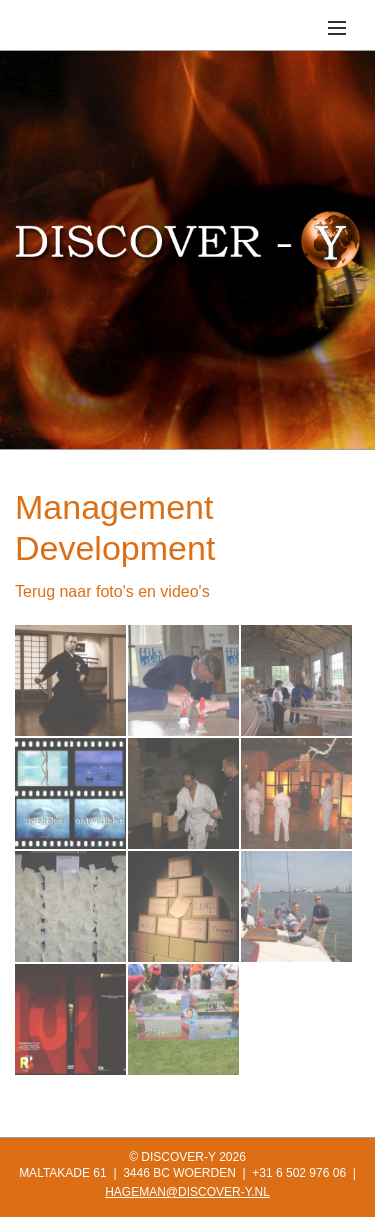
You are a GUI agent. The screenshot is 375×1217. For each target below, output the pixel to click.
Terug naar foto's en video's (112, 591)
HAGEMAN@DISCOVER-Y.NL (187, 1192)
